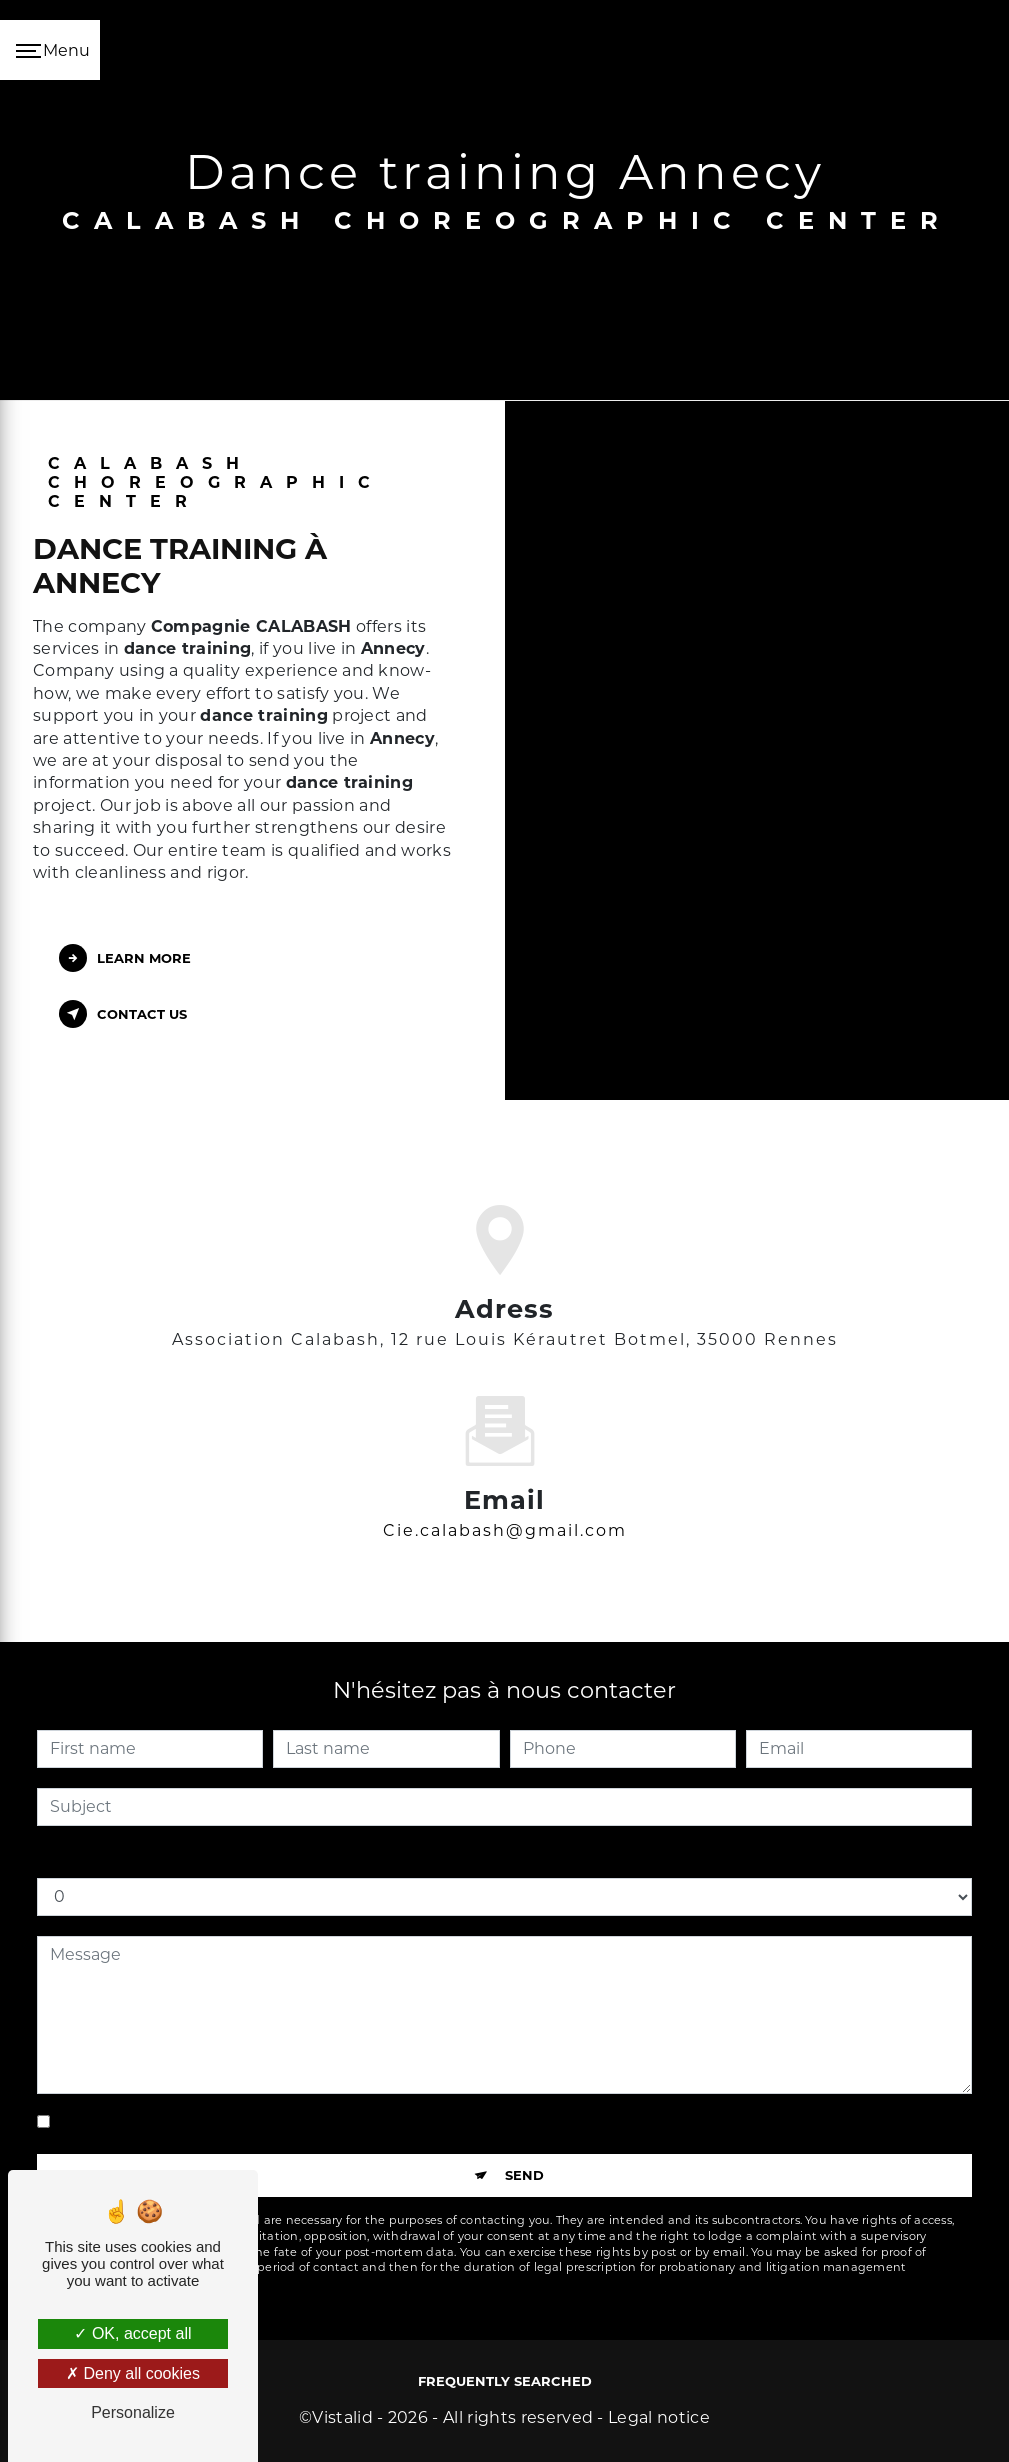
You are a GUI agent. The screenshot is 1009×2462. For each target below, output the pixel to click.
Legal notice (659, 2417)
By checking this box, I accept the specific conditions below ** (304, 2121)
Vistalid (342, 2417)
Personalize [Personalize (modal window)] (133, 2412)
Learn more (125, 958)
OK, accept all (132, 2333)
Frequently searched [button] (505, 2381)
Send (524, 2175)
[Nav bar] (50, 50)
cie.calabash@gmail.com (505, 1506)
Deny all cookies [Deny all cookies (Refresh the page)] (133, 2373)
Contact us (123, 1014)
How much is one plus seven (152, 1857)
